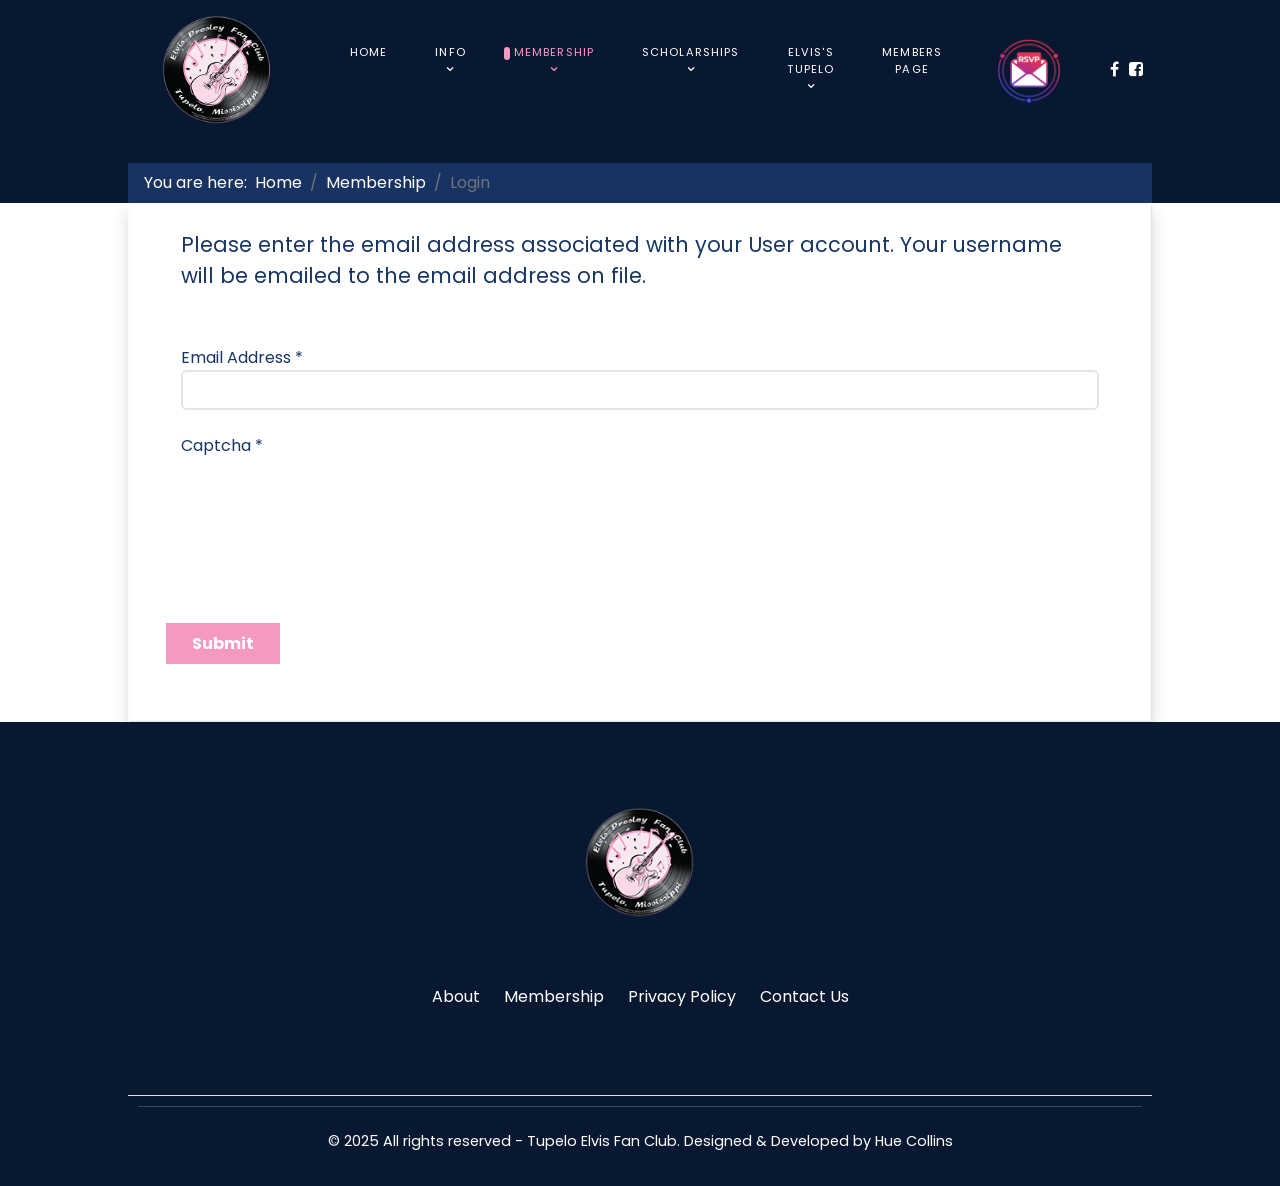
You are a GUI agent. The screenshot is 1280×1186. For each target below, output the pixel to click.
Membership (554, 996)
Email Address (242, 357)
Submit (223, 643)
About (456, 996)
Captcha (222, 445)
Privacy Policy (682, 996)
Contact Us (804, 996)
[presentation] (333, 497)
